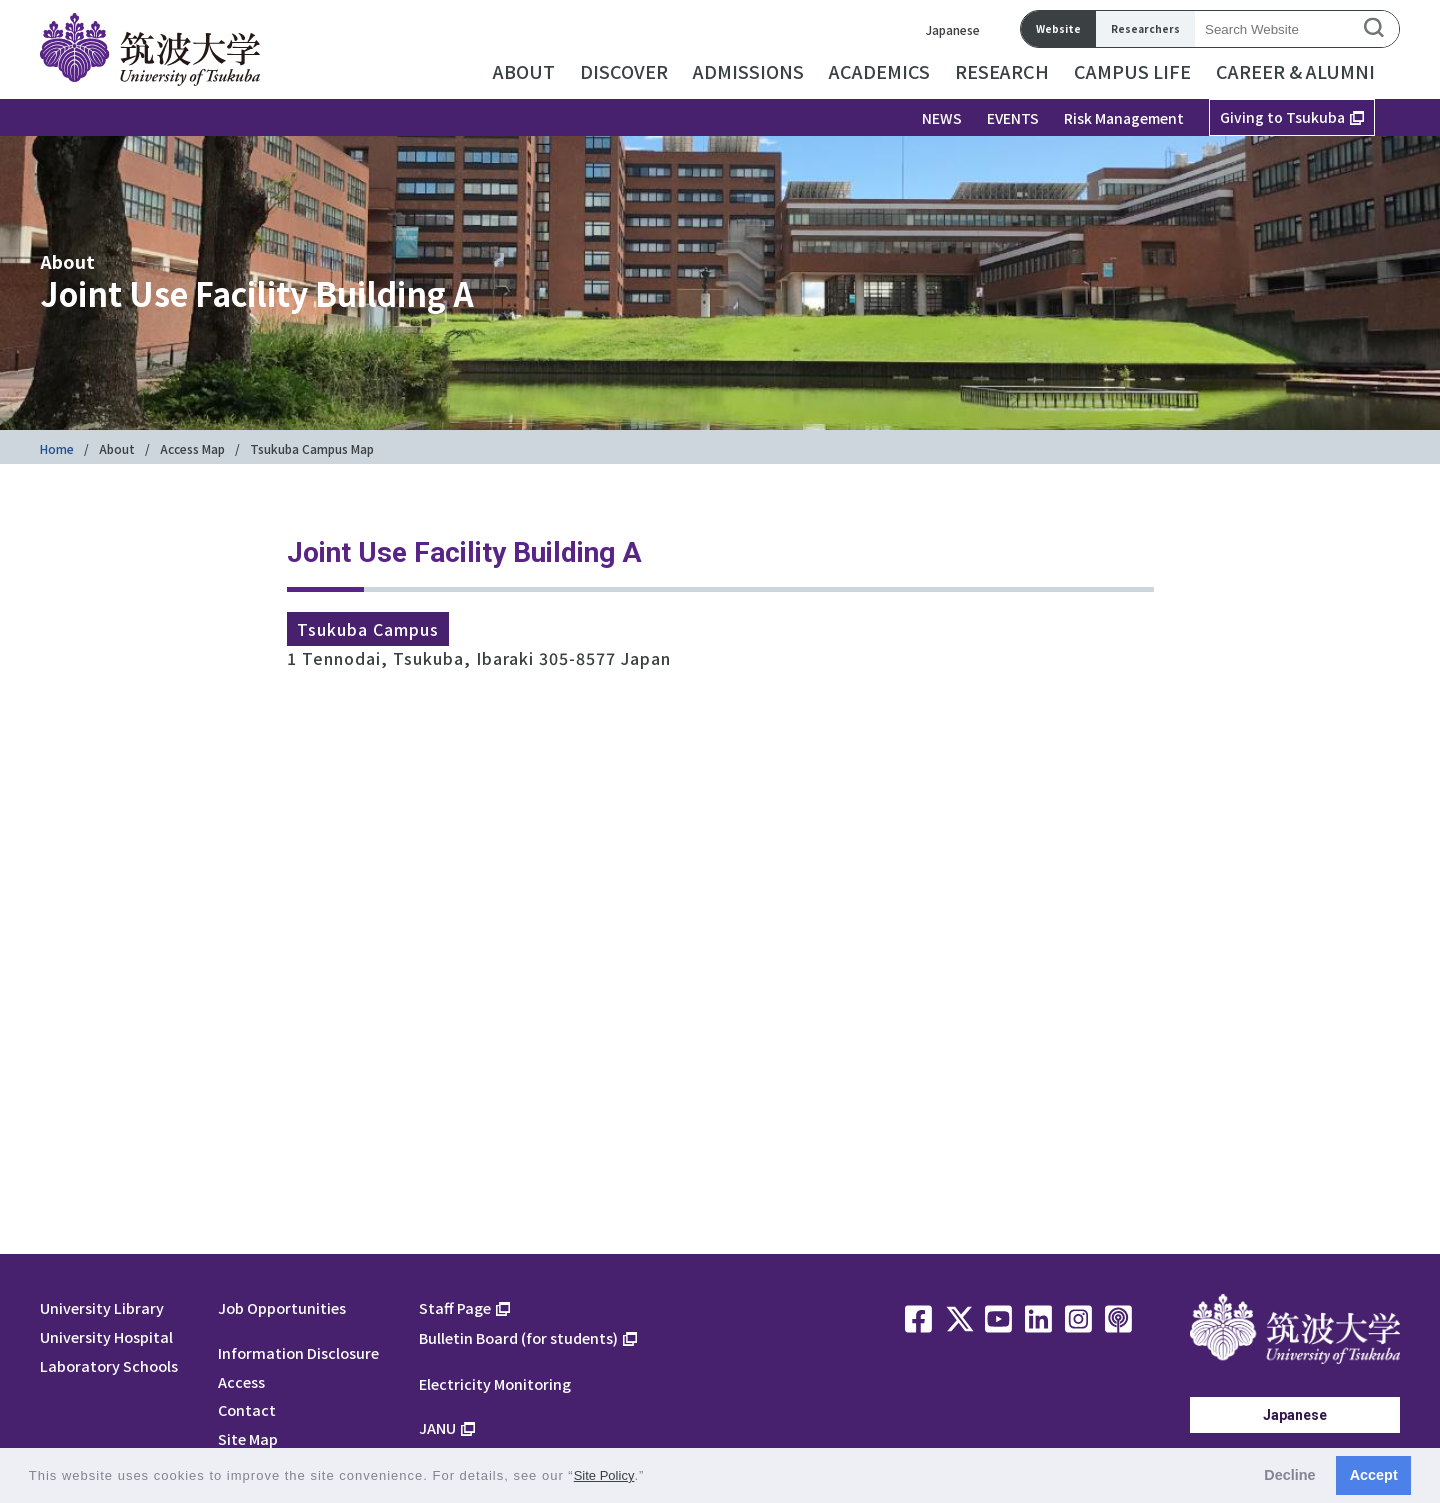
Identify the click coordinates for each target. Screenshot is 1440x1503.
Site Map (248, 1438)
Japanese (953, 29)
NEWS (942, 118)
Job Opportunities (282, 1307)
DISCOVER (624, 71)
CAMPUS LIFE (1132, 71)
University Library (102, 1307)
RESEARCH (1002, 71)
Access (241, 1381)
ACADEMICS (879, 71)
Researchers (1145, 28)
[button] (651, 1477)
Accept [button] (1374, 1475)
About (117, 448)
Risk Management (1124, 118)
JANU (437, 1427)
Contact (247, 1409)
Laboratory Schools (109, 1365)
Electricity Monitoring (495, 1383)
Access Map (192, 448)
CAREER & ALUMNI (1295, 71)
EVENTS (1013, 118)
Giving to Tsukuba (1282, 117)
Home (57, 448)
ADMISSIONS (748, 71)
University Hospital (106, 1336)
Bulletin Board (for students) (518, 1337)
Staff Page (455, 1307)
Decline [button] (1289, 1475)
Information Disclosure (298, 1352)
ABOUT (524, 71)
